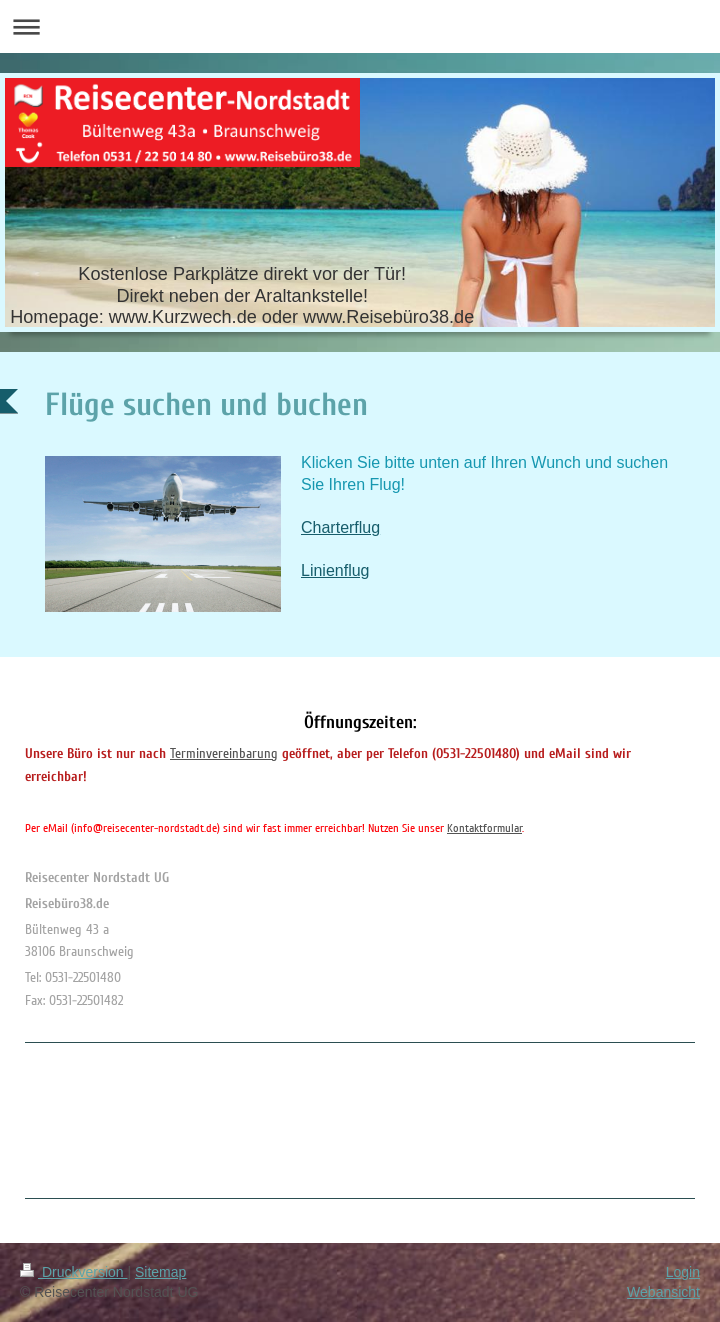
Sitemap (160, 1272)
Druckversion (73, 1272)
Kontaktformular (484, 828)
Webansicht (663, 1292)
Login (683, 1272)
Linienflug (335, 570)
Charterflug (340, 527)
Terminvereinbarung (224, 753)
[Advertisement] (105, 1117)
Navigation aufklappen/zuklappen (360, 26)
